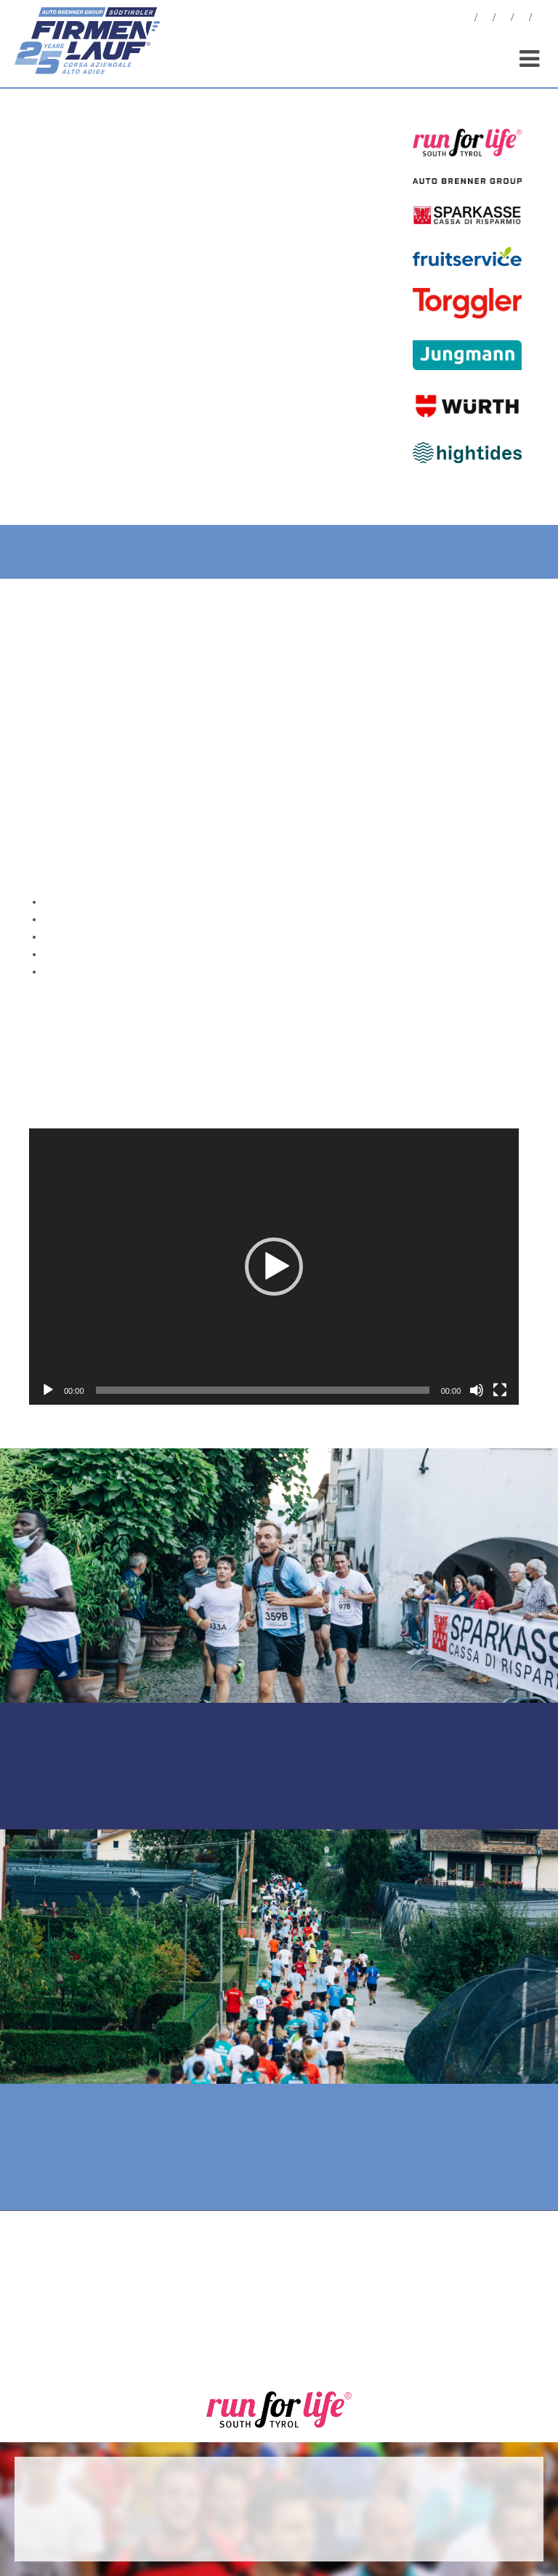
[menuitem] (539, 19)
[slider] (262, 1390)
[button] (274, 1266)
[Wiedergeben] (48, 1390)
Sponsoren (521, 19)
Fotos (485, 19)
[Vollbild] (500, 1390)
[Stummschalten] (476, 1390)
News (467, 19)
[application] (274, 1266)
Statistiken (503, 19)
